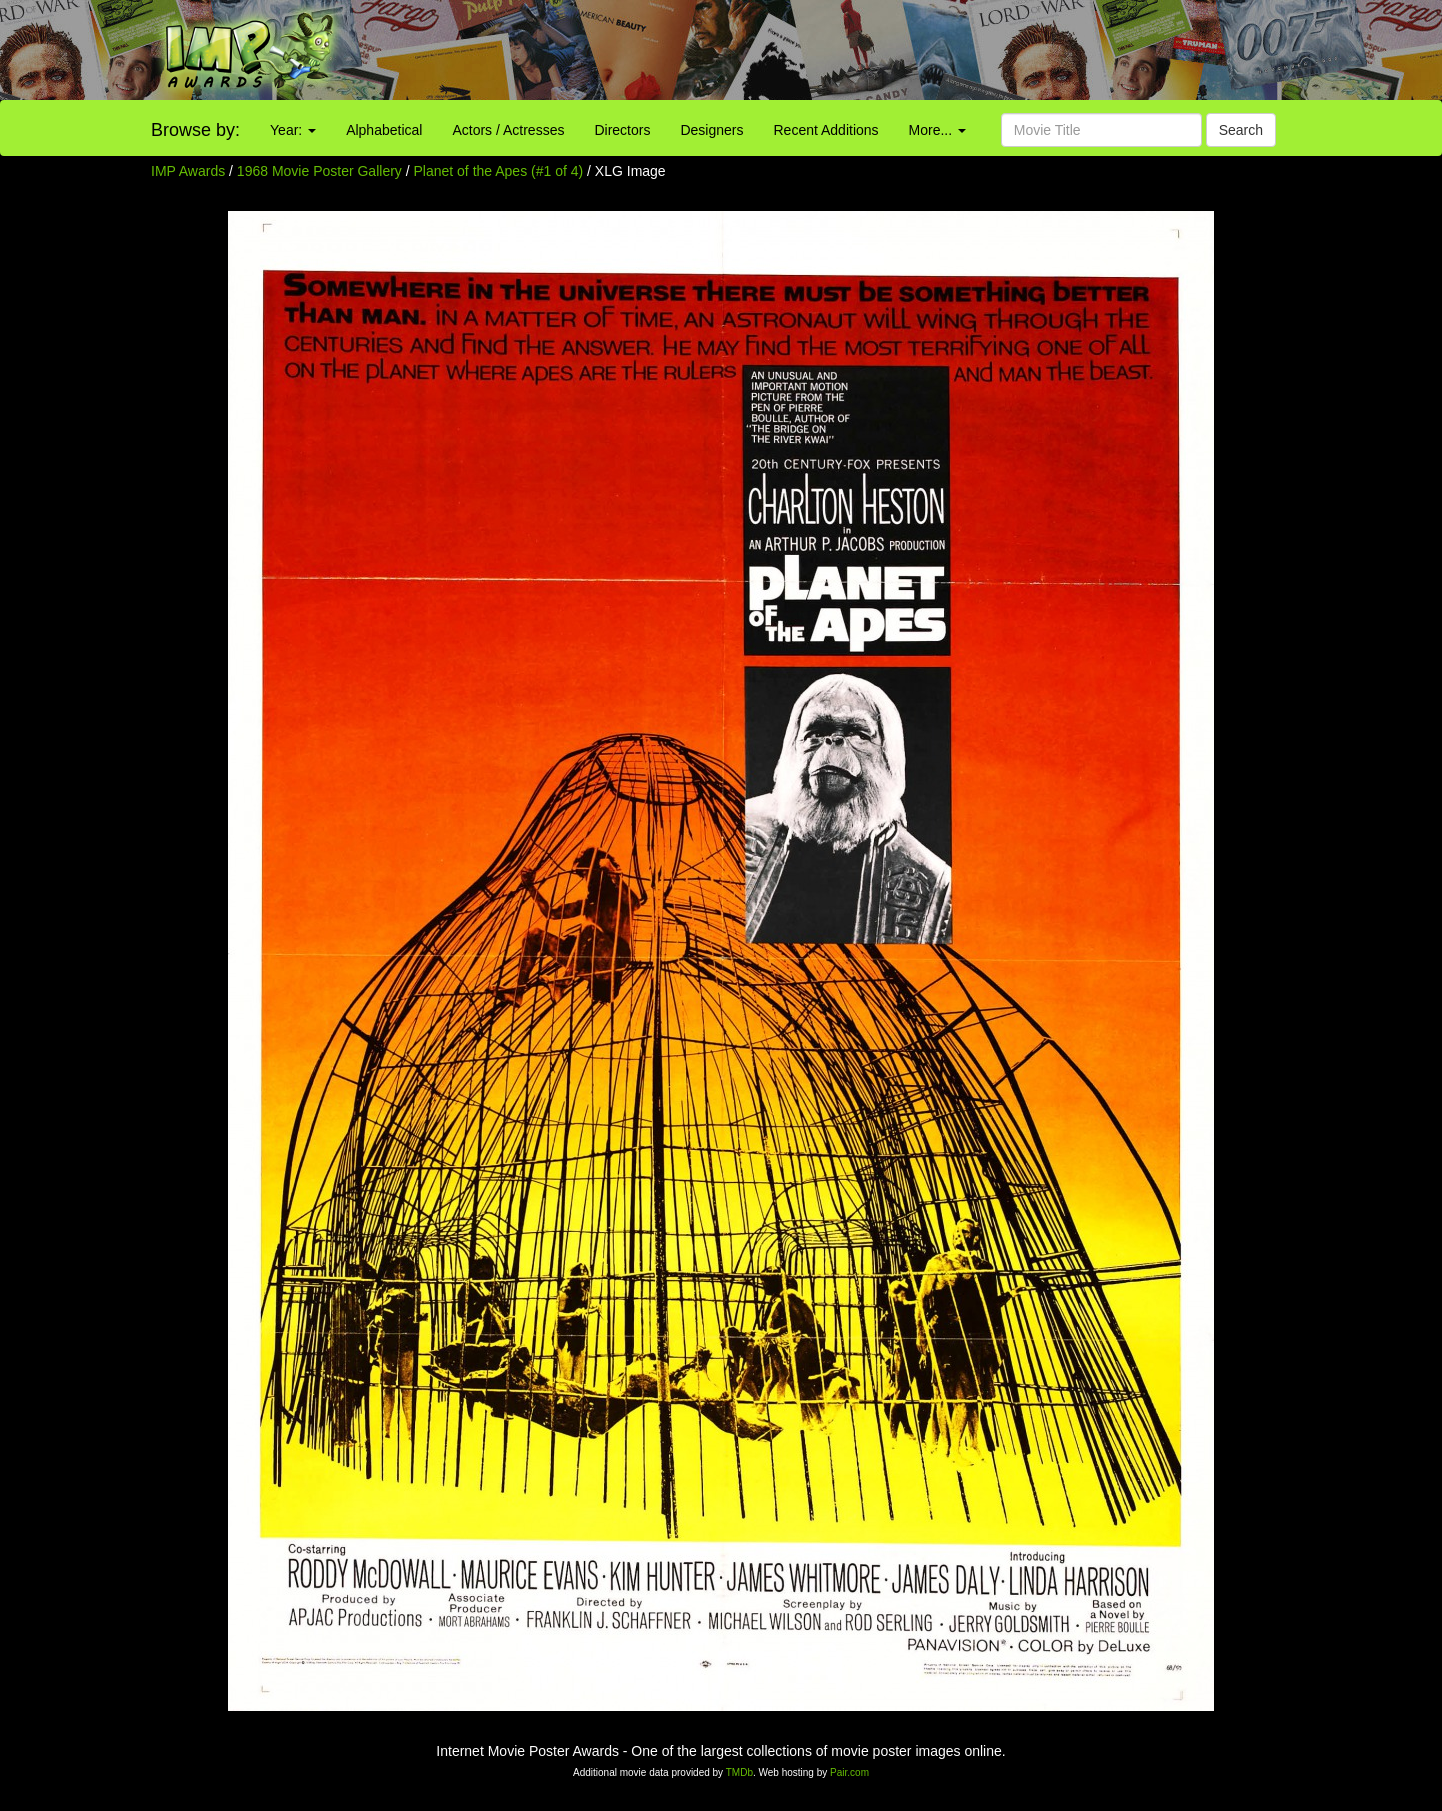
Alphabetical (384, 130)
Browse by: (195, 130)
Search (1241, 130)
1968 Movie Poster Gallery (319, 171)
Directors (622, 130)
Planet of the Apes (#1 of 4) (499, 171)
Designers (711, 130)
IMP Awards (188, 171)
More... (937, 130)
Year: (293, 130)
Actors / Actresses (508, 130)
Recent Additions (826, 130)
